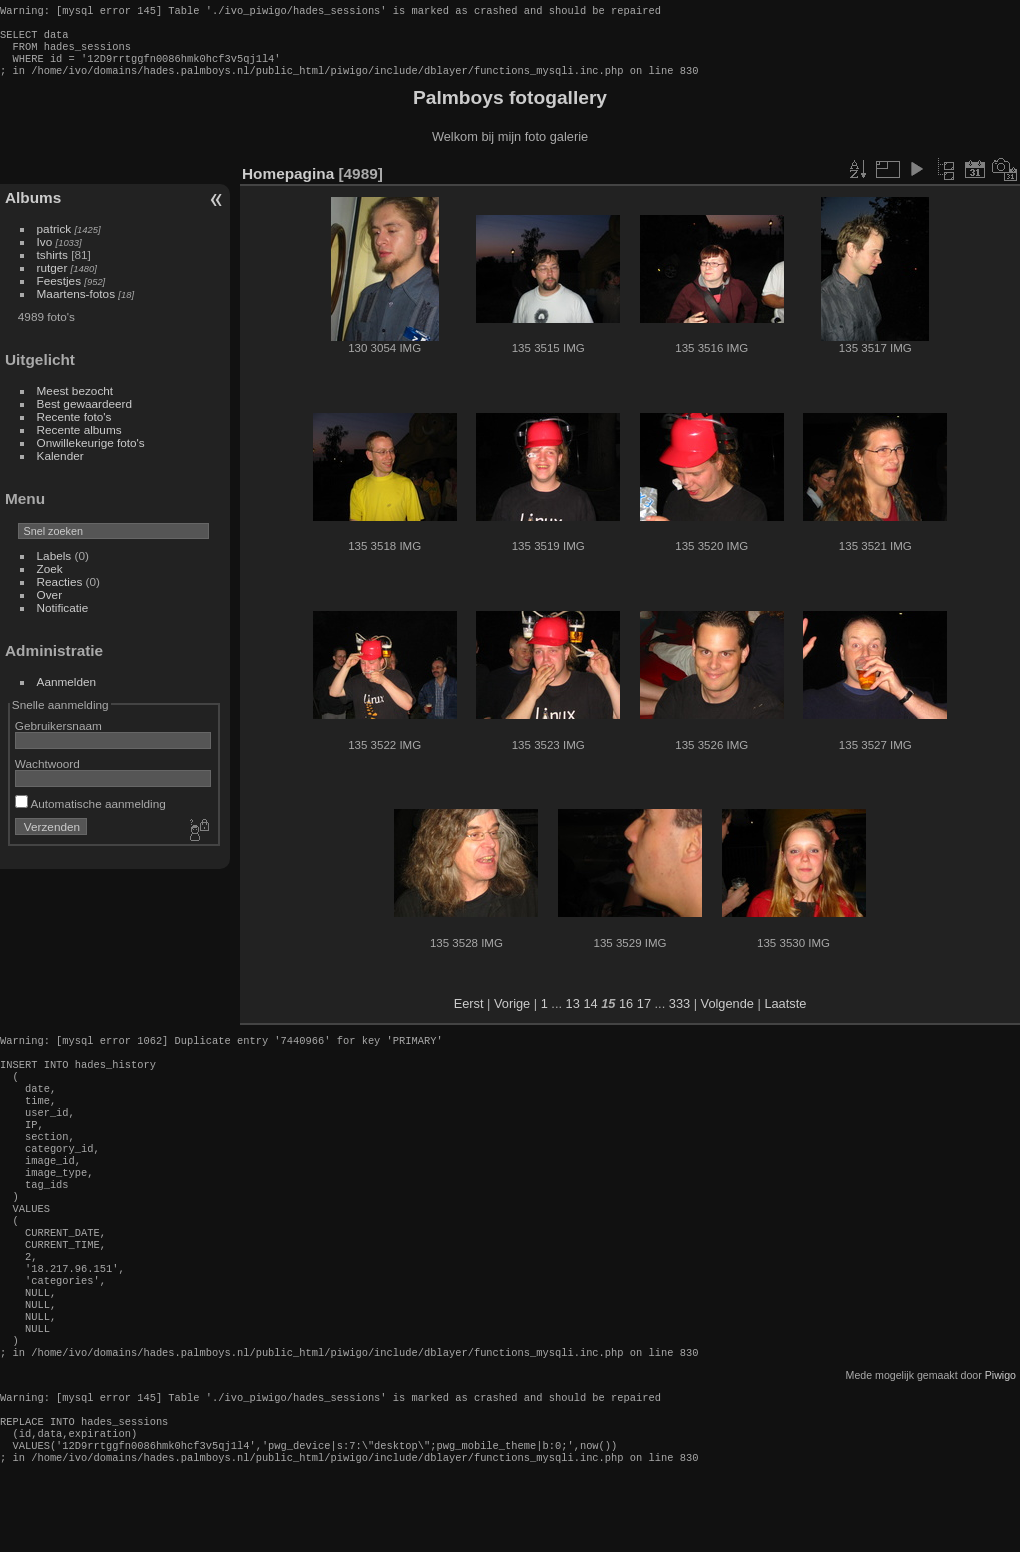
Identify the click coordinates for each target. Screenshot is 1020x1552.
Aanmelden (67, 693)
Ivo (45, 253)
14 (590, 1015)
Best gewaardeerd (85, 415)
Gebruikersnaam (58, 737)
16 (626, 1015)
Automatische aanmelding (90, 815)
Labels (54, 567)
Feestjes (59, 292)
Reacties (60, 593)
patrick (54, 240)
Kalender (60, 467)
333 (679, 1015)
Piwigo (1000, 1441)
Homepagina (288, 185)
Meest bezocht (75, 402)
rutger (52, 279)
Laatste (785, 1015)
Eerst (469, 1015)
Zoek (50, 580)
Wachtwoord (47, 775)
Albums (33, 209)
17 (644, 1015)
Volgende (727, 1015)
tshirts (52, 266)
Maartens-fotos (76, 305)
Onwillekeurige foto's (91, 454)
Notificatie (63, 619)
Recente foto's (74, 428)
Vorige (512, 1015)
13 (573, 1015)
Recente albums (79, 441)
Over (50, 606)
